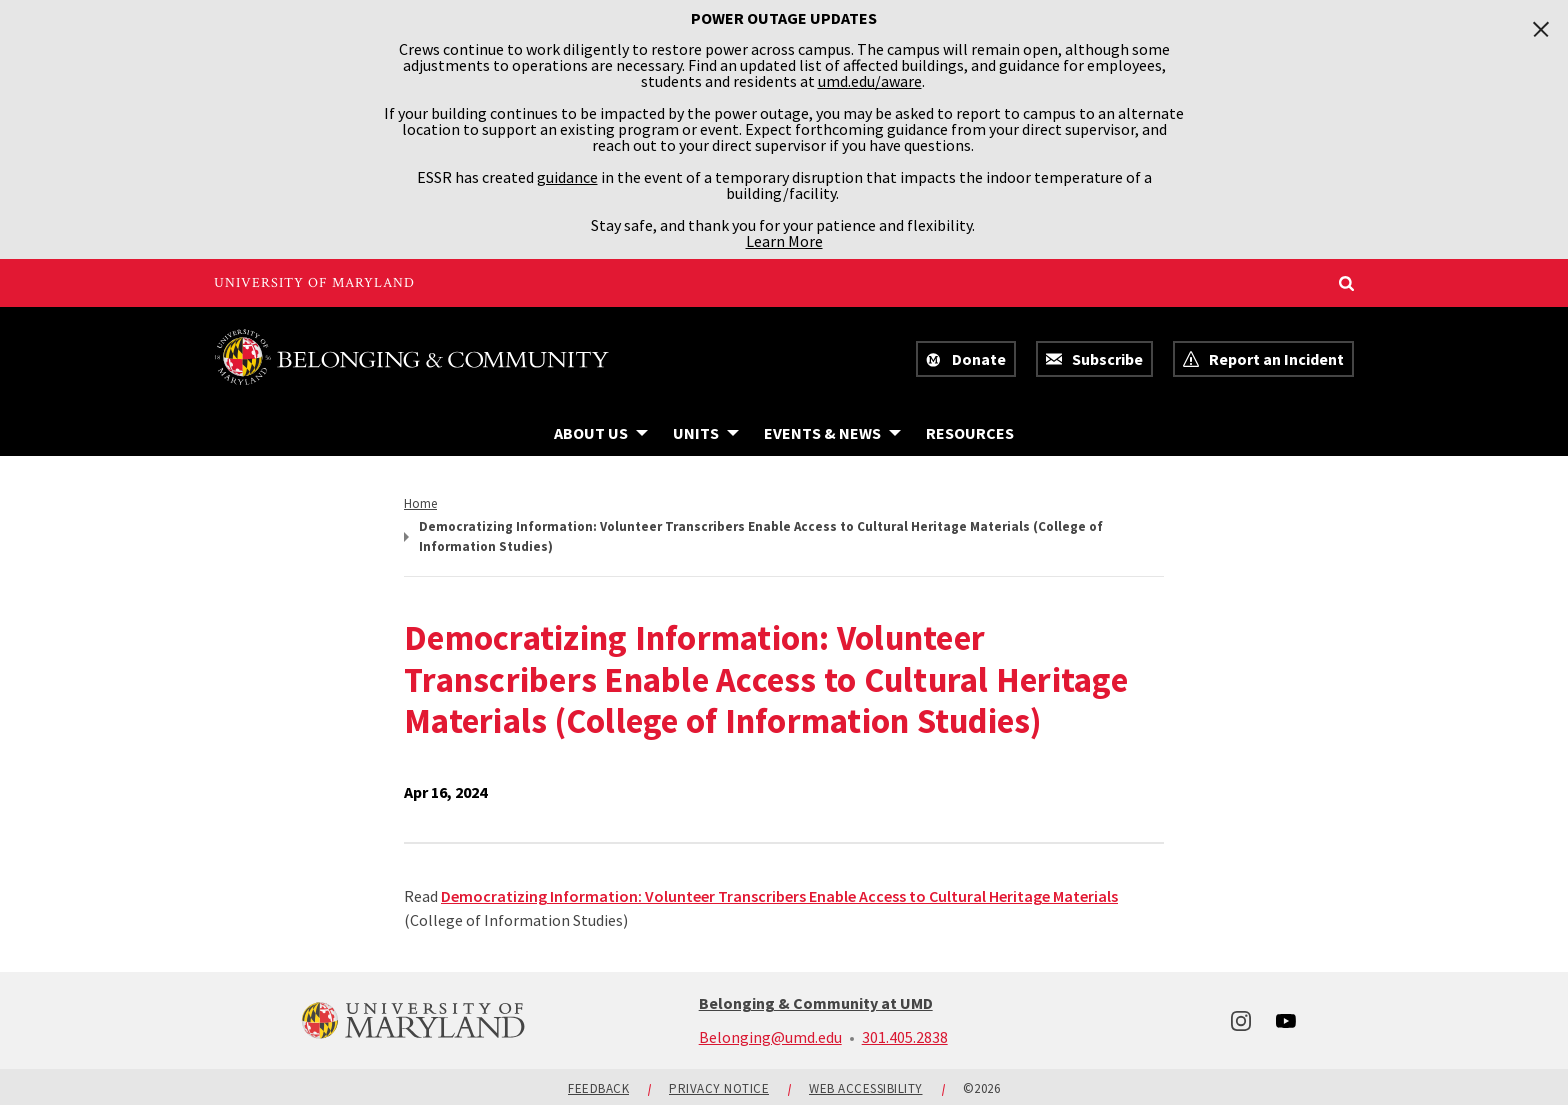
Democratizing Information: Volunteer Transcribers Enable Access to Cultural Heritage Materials (779, 896)
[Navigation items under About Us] (601, 433)
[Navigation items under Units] (706, 433)
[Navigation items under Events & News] (832, 433)
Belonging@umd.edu (770, 1037)
